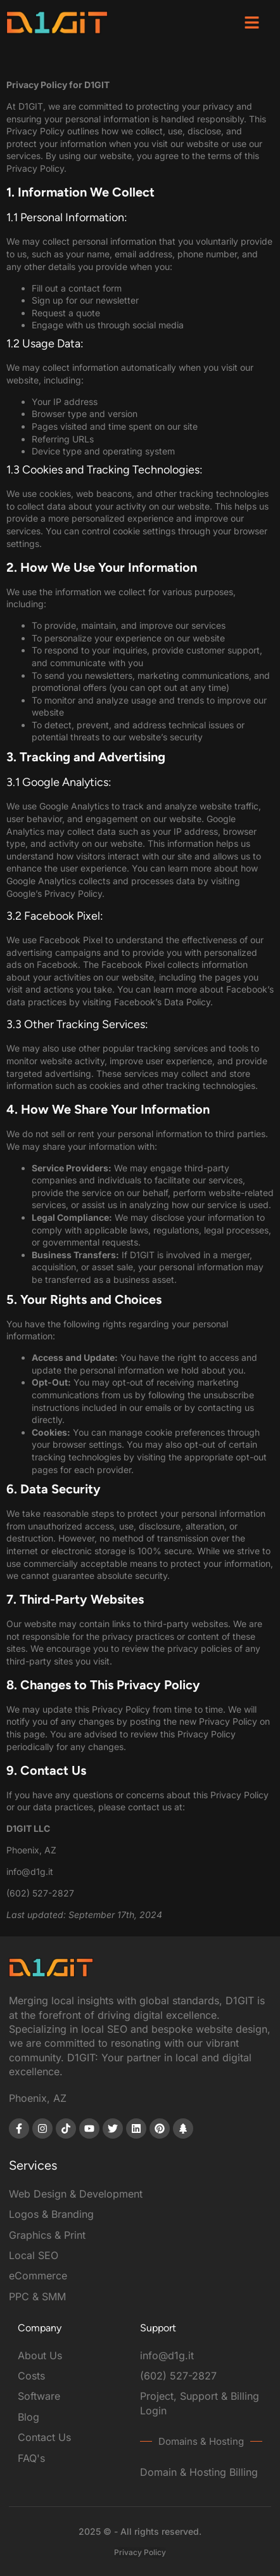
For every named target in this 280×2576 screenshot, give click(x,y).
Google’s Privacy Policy (54, 893)
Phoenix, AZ (38, 2098)
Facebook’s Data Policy (162, 1001)
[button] (252, 22)
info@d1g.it (29, 1871)
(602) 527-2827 (40, 1893)
